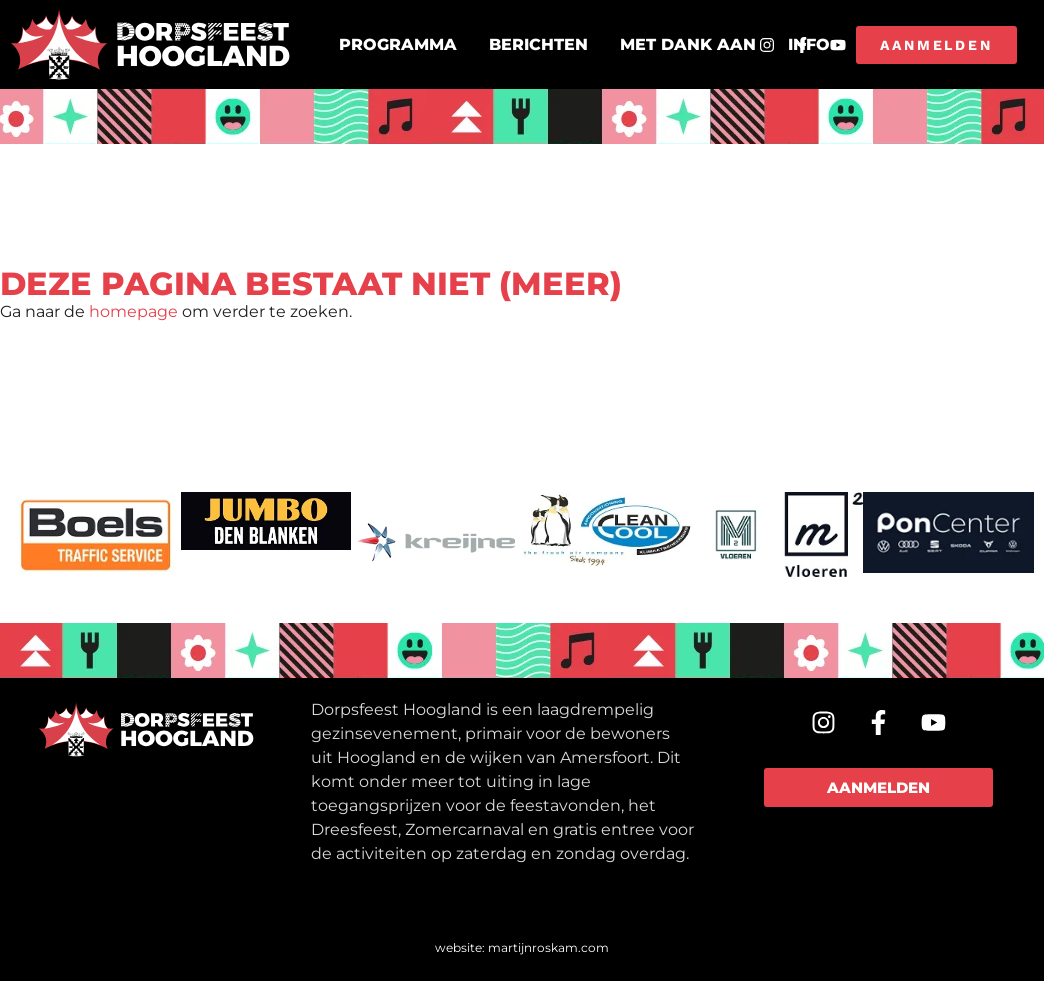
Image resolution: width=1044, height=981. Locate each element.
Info (809, 44)
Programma (398, 44)
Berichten (538, 44)
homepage (133, 311)
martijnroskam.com (548, 947)
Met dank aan (688, 44)
